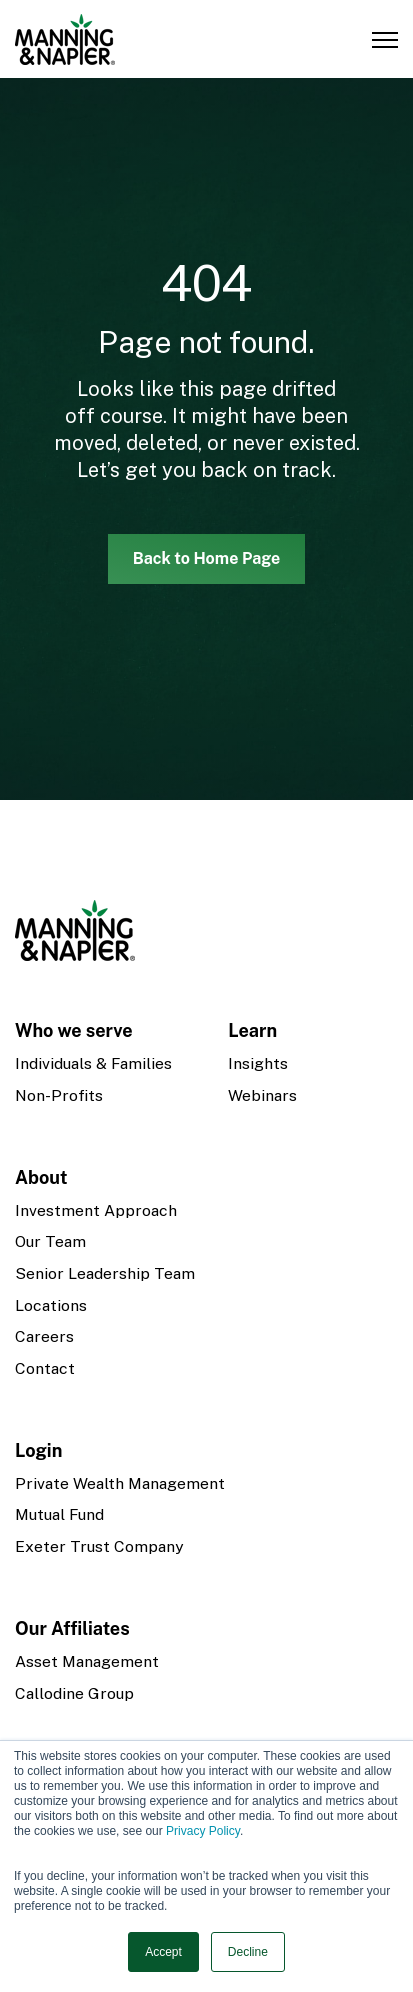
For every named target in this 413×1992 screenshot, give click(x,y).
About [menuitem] (41, 1177)
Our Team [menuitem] (50, 1241)
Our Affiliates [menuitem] (72, 1628)
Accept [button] (163, 1952)
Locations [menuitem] (51, 1305)
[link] (65, 37)
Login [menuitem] (38, 1450)
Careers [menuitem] (44, 1336)
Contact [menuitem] (45, 1368)
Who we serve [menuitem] (74, 1030)
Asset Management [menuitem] (87, 1661)
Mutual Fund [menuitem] (59, 1514)
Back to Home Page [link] (207, 558)
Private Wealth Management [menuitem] (120, 1483)
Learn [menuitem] (252, 1030)
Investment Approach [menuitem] (96, 1210)
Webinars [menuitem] (262, 1095)
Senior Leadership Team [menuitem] (105, 1273)
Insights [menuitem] (258, 1063)
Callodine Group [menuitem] (74, 1693)
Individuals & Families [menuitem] (93, 1063)
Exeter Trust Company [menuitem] (99, 1546)
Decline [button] (248, 1952)
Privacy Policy (203, 1831)
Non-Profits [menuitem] (59, 1095)
